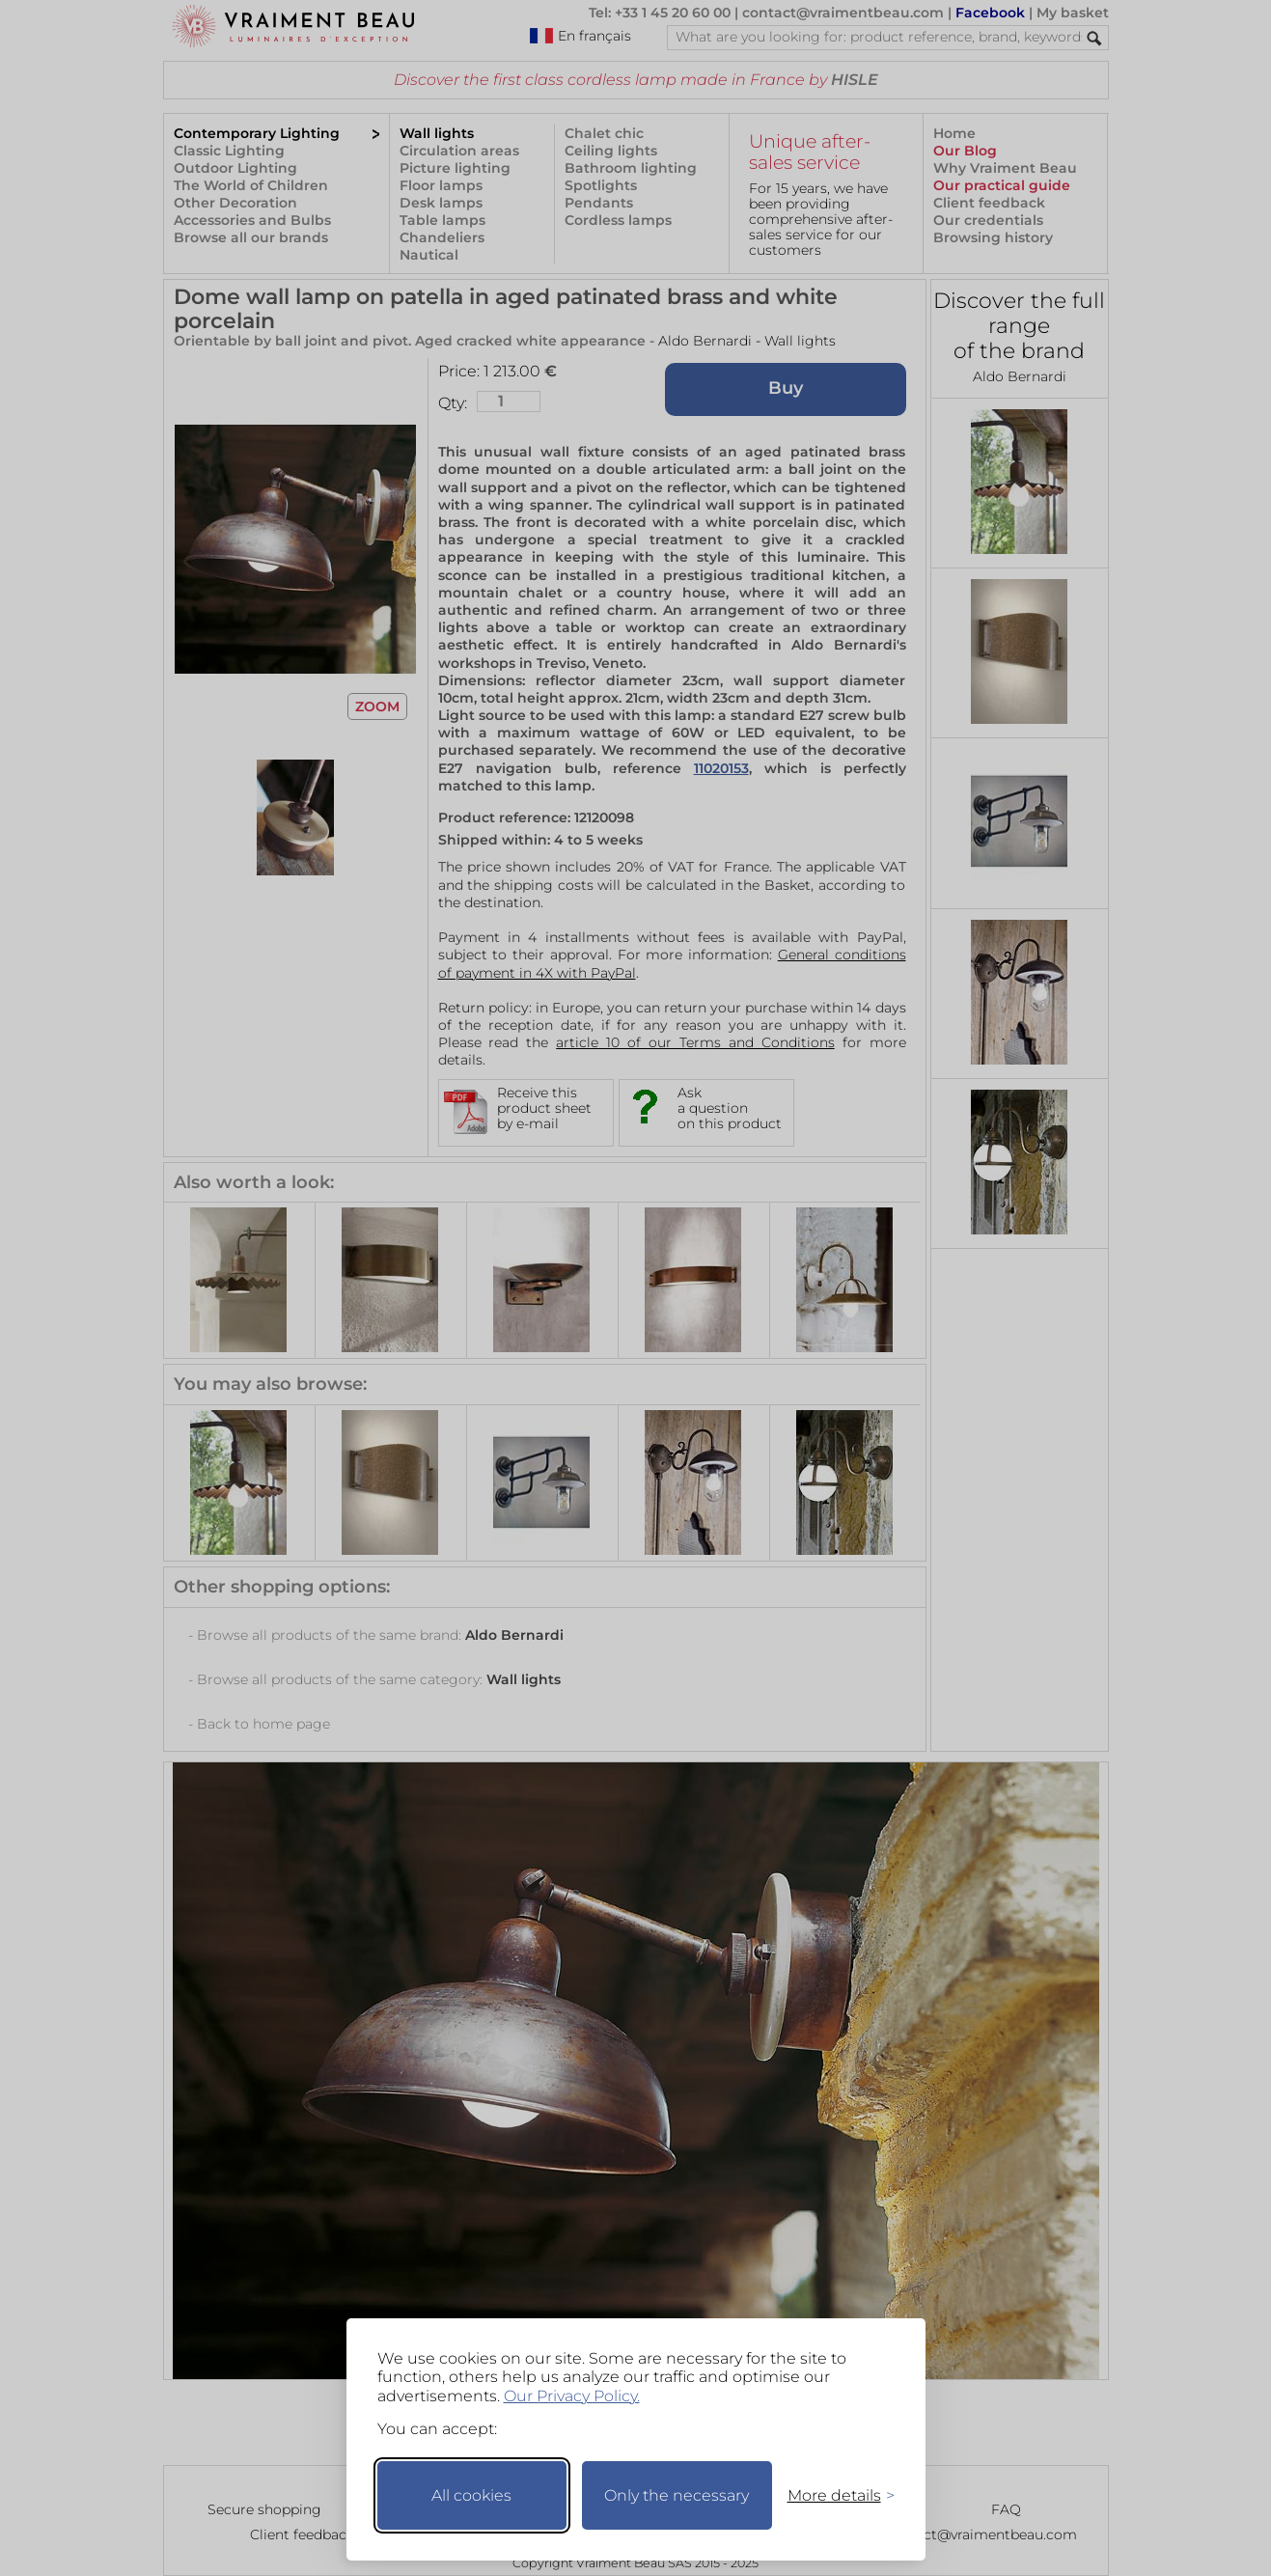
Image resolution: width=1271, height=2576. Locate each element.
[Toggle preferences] (832, 2495)
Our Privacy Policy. (572, 2396)
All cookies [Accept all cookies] (471, 2495)
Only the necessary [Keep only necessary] (676, 2495)
